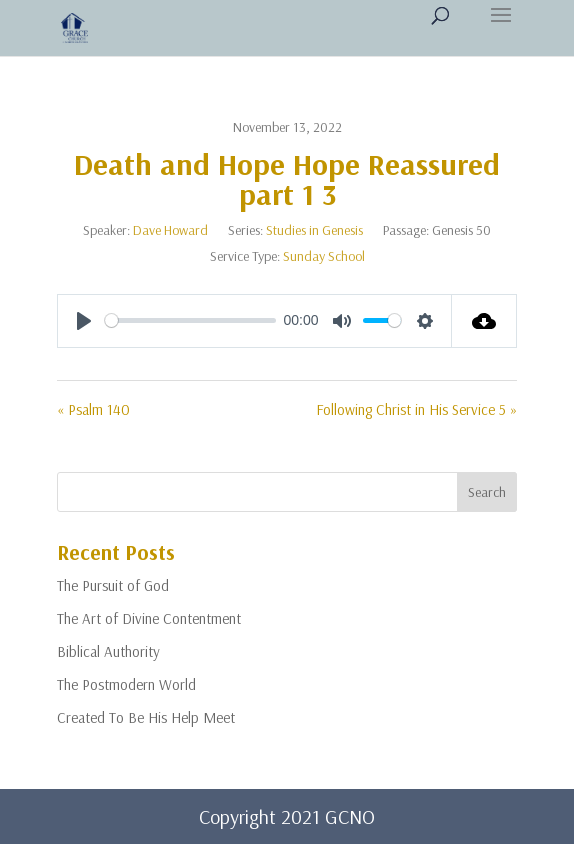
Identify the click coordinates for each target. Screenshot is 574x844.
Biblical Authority (108, 651)
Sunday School (324, 256)
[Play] (84, 321)
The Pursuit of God (113, 585)
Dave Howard (170, 230)
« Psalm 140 (93, 409)
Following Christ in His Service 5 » (416, 409)
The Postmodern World (126, 684)
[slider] (190, 320)
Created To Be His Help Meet (146, 717)
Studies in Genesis (314, 230)
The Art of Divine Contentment (149, 618)
